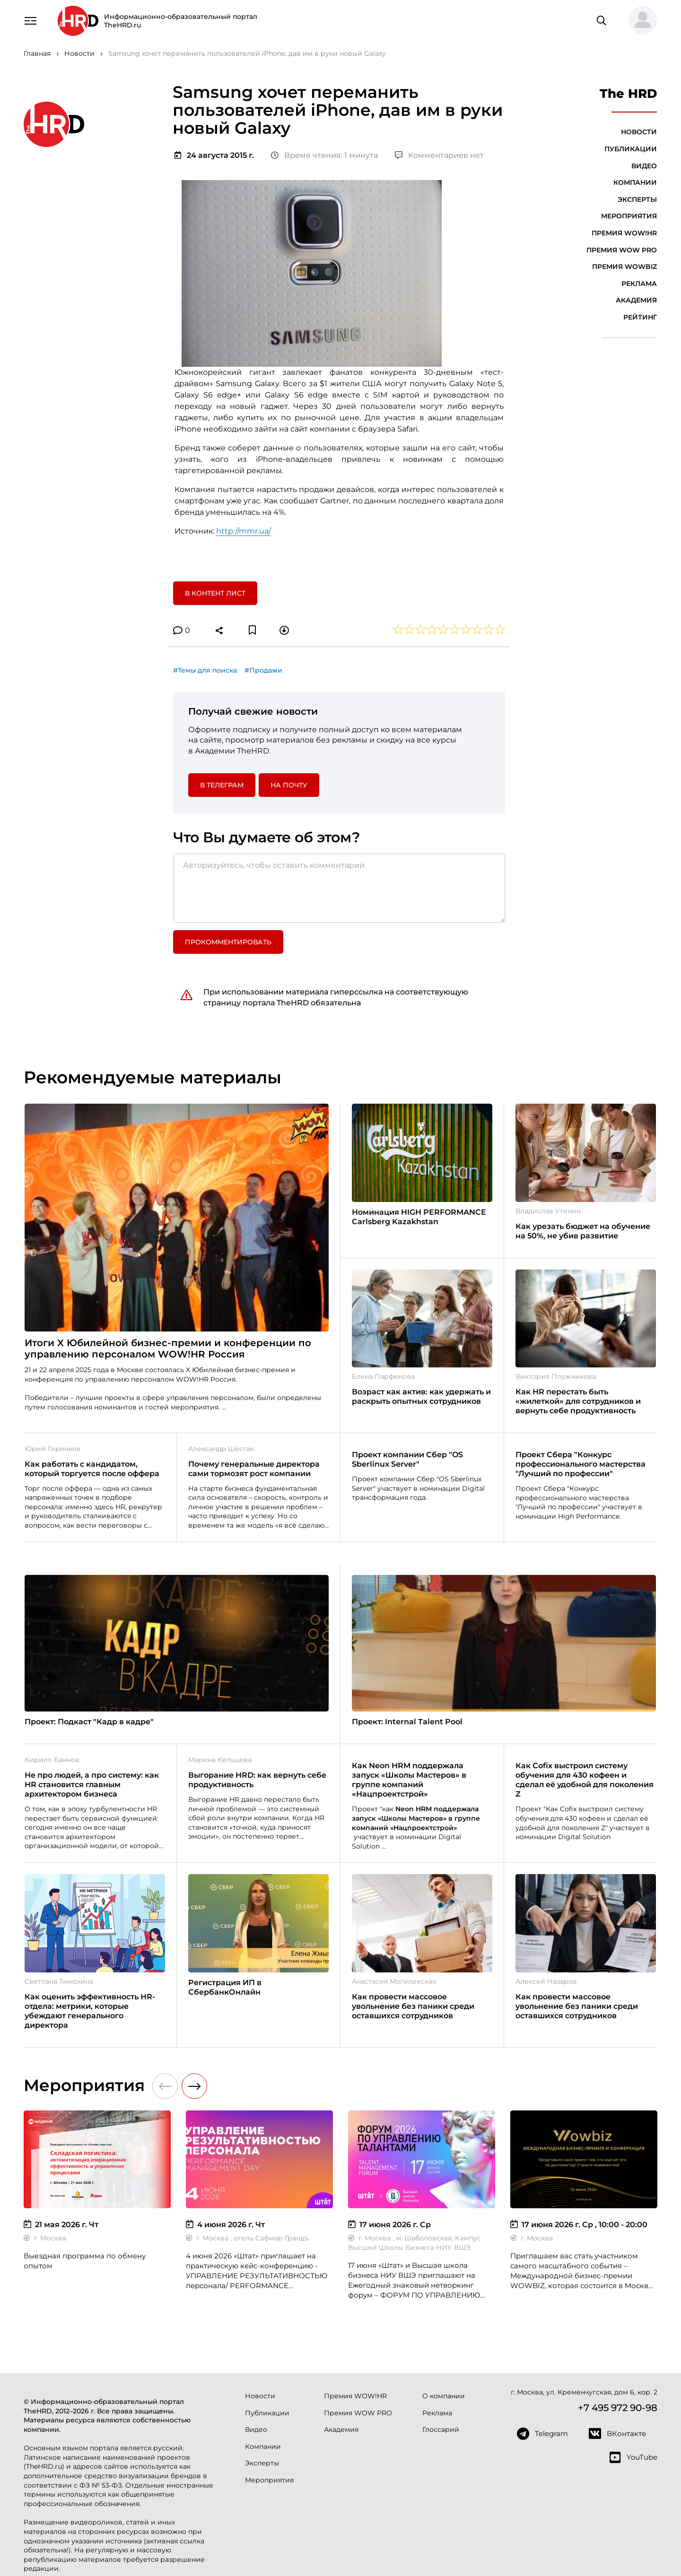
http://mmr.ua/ (243, 531)
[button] (638, 21)
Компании (635, 182)
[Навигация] (30, 20)
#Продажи (263, 670)
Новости (639, 132)
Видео (644, 166)
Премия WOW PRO (621, 250)
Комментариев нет (439, 155)
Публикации (630, 149)
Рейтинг (640, 317)
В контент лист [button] (215, 593)
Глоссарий (440, 2429)
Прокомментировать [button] (228, 942)
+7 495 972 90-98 (617, 2407)
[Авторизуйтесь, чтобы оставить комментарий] (339, 888)
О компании (443, 2396)
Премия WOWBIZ (624, 266)
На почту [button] (289, 785)
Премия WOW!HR (624, 233)
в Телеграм (222, 785)
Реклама (639, 283)
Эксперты (637, 199)
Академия (636, 300)
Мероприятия (629, 216)
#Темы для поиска (205, 670)
